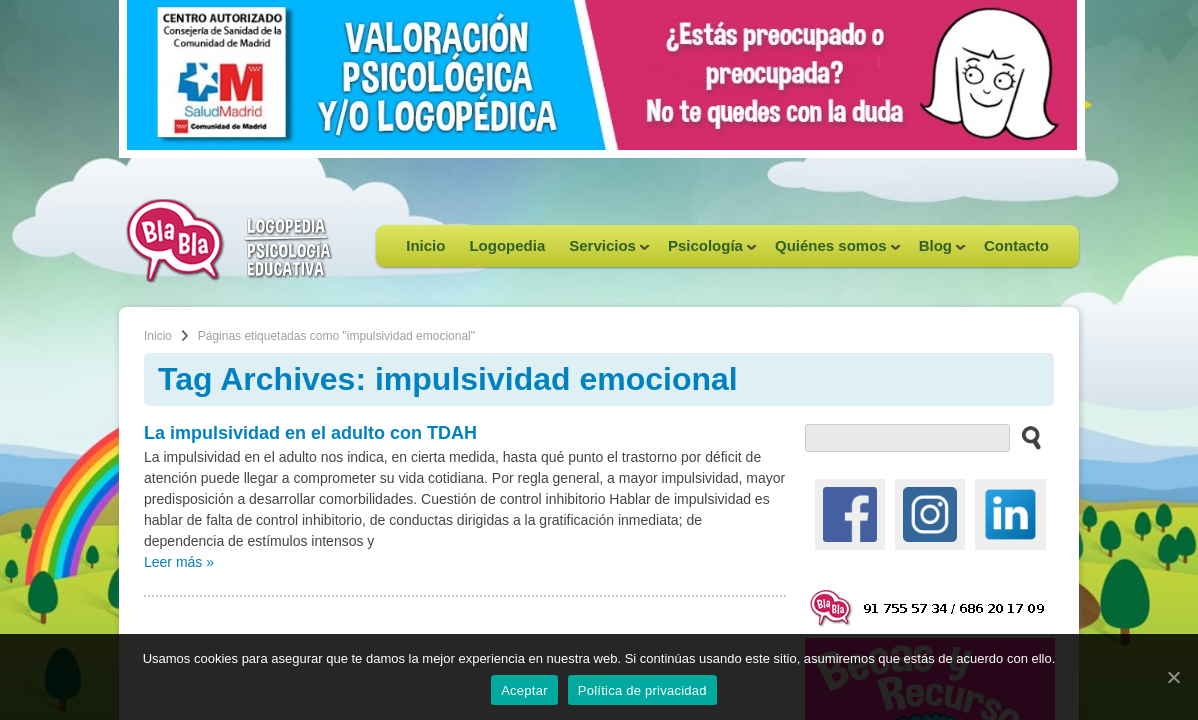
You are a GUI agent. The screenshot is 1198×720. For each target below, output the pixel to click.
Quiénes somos (832, 252)
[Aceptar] (1173, 677)
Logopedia (507, 245)
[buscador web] (907, 438)
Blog (936, 252)
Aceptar (524, 690)
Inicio (425, 245)
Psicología (706, 252)
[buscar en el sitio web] (1025, 437)
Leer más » (179, 562)
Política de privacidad (642, 690)
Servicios (603, 252)
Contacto (1016, 245)
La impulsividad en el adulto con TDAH (310, 433)
